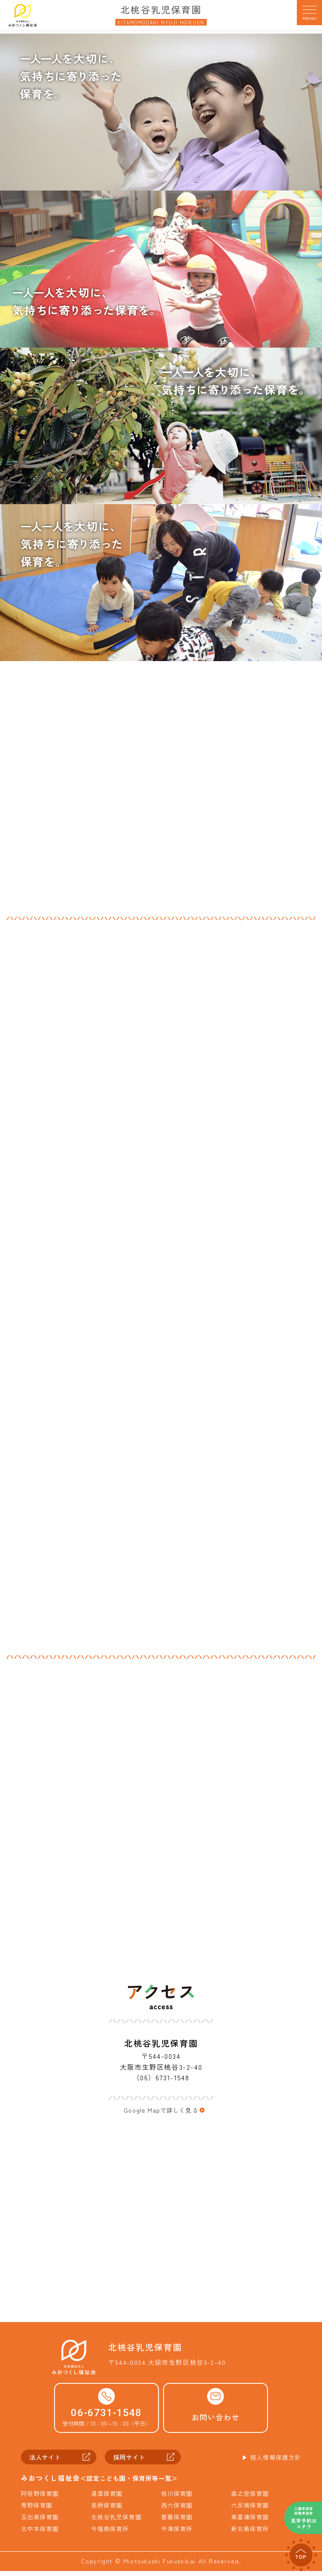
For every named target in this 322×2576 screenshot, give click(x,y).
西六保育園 (177, 2510)
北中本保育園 (40, 2534)
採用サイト (130, 2461)
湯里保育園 (107, 2499)
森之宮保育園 (250, 2499)
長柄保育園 (107, 2510)
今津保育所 (177, 2534)
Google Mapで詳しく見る (161, 2111)
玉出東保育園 (40, 2522)
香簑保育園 (177, 2522)
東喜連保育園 (250, 2522)
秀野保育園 (37, 2510)
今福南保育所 (110, 2534)
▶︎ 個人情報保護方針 (270, 2462)
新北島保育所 (250, 2534)
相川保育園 (177, 2499)
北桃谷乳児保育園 (117, 2522)
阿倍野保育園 (40, 2499)
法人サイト (46, 2461)
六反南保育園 (250, 2510)
